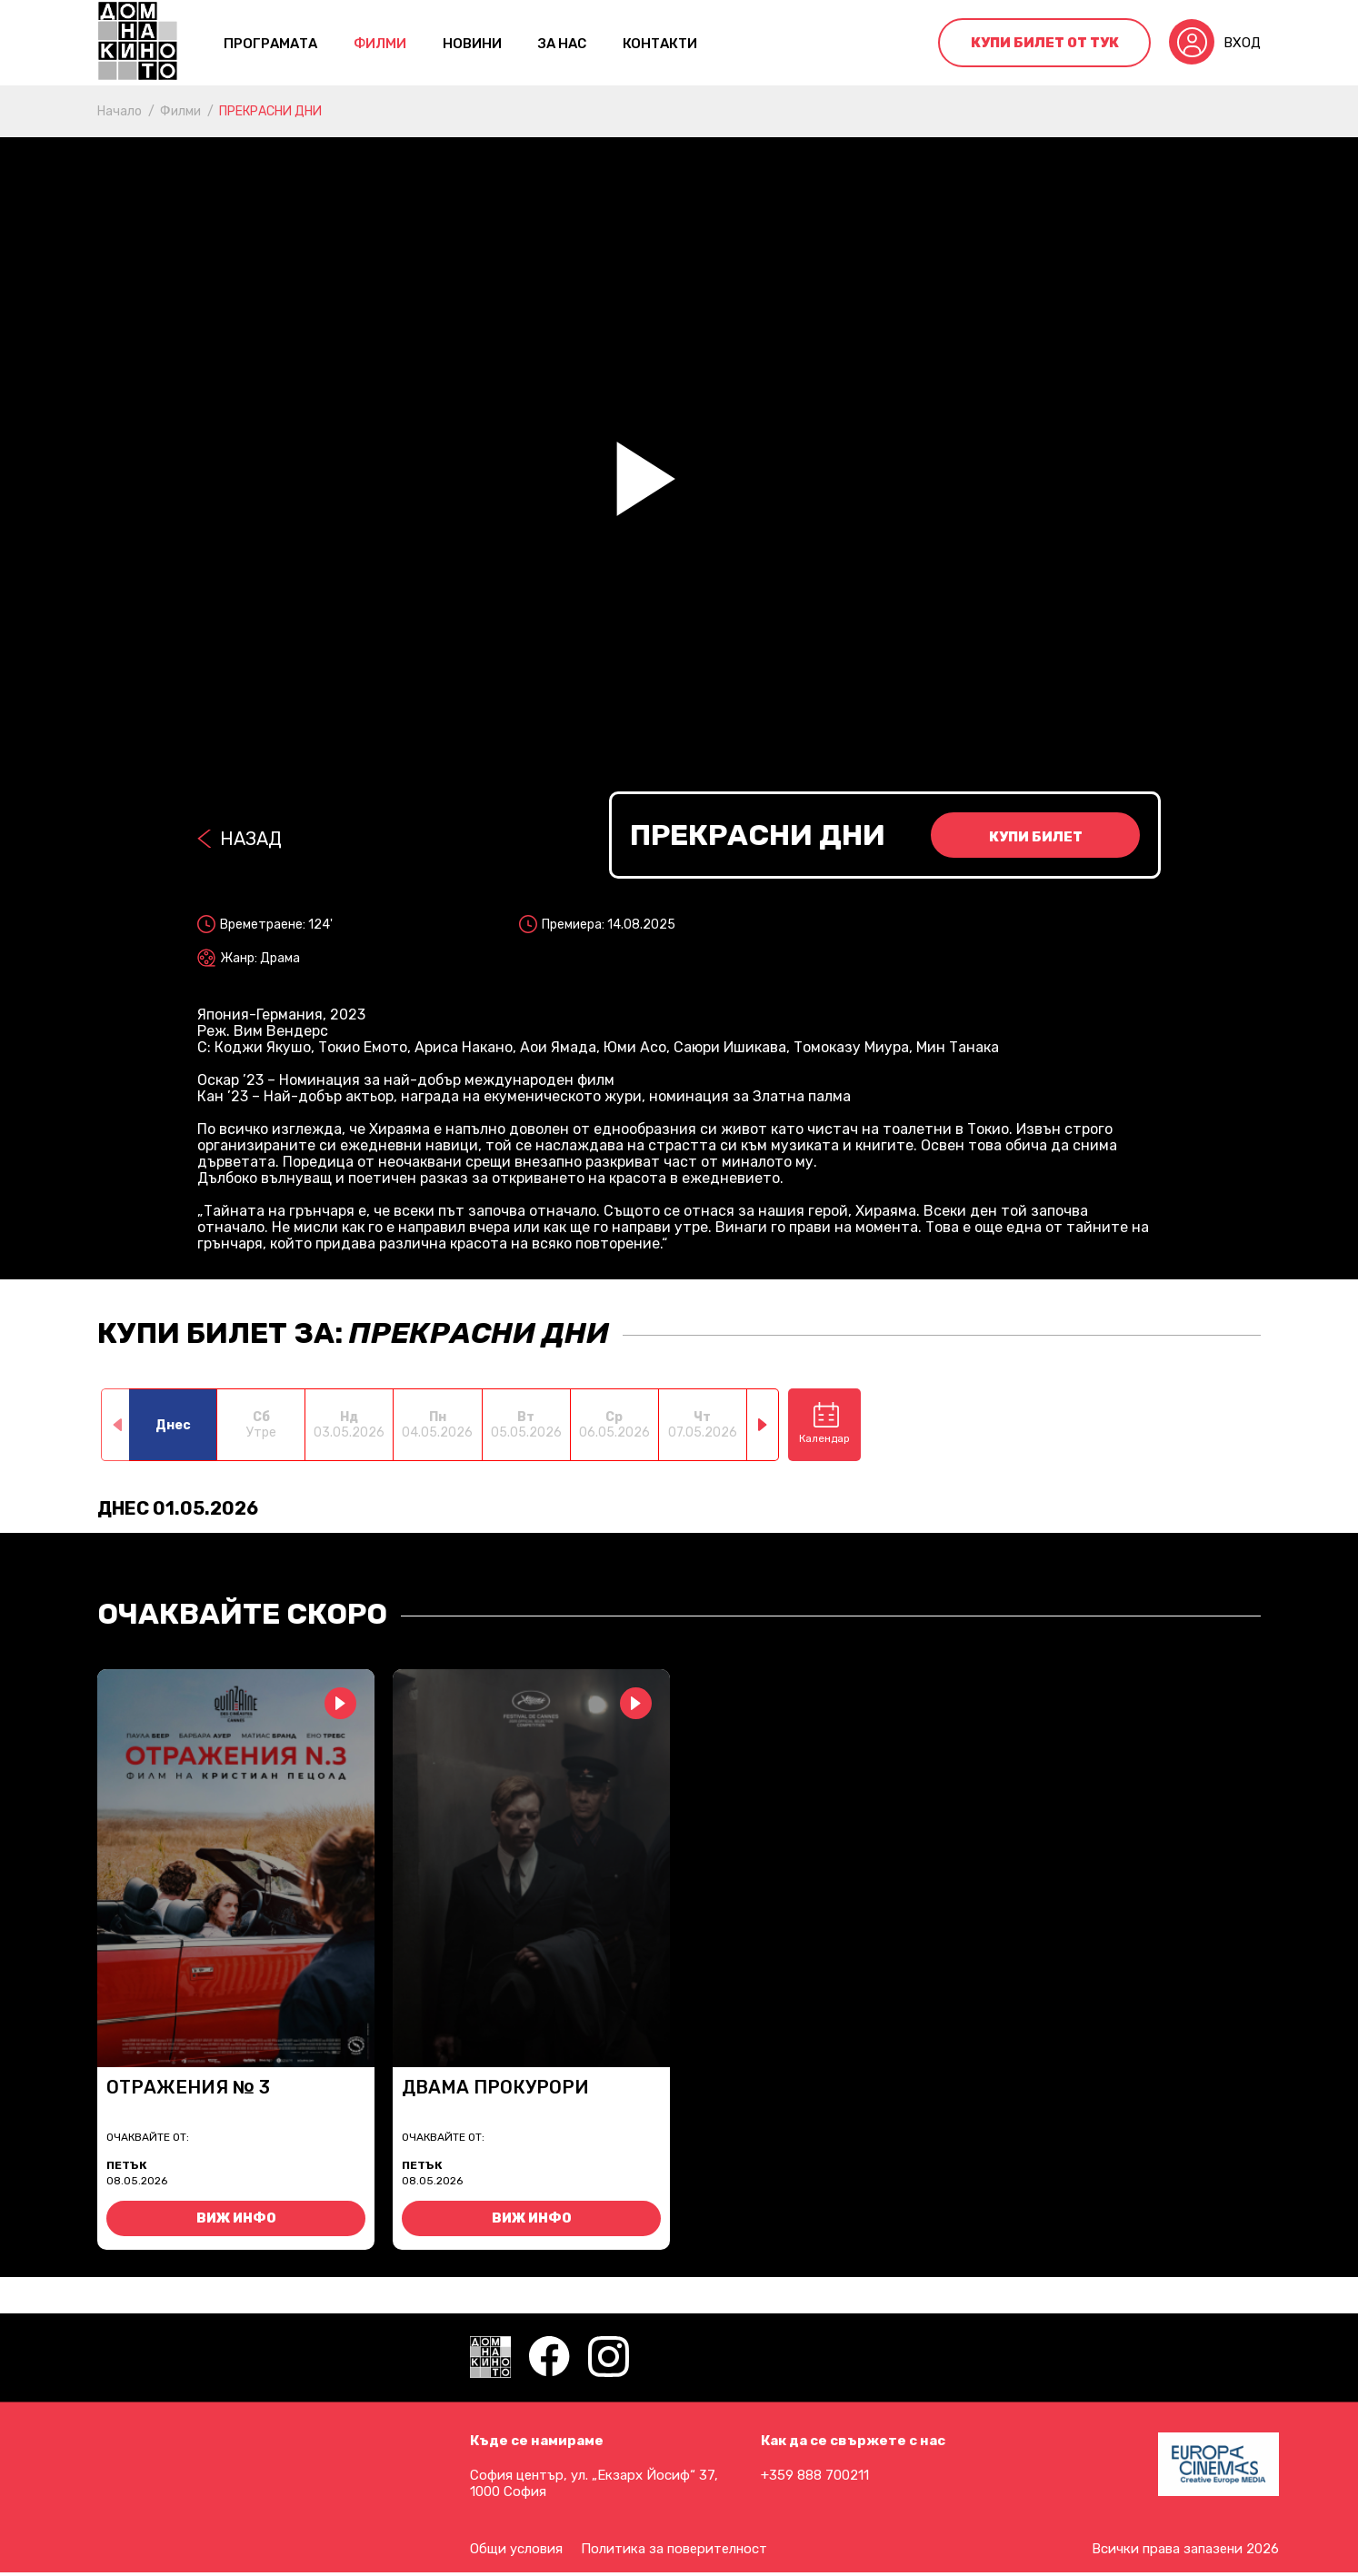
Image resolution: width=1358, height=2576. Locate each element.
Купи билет (1036, 837)
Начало (119, 111)
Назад (251, 839)
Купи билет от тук (1045, 43)
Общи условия (516, 2549)
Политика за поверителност (674, 2549)
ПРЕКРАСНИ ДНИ (270, 111)
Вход (1242, 43)
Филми (380, 43)
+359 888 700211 (815, 2475)
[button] (763, 1424)
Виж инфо (236, 2218)
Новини (472, 43)
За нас (562, 43)
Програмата (270, 43)
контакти (660, 43)
